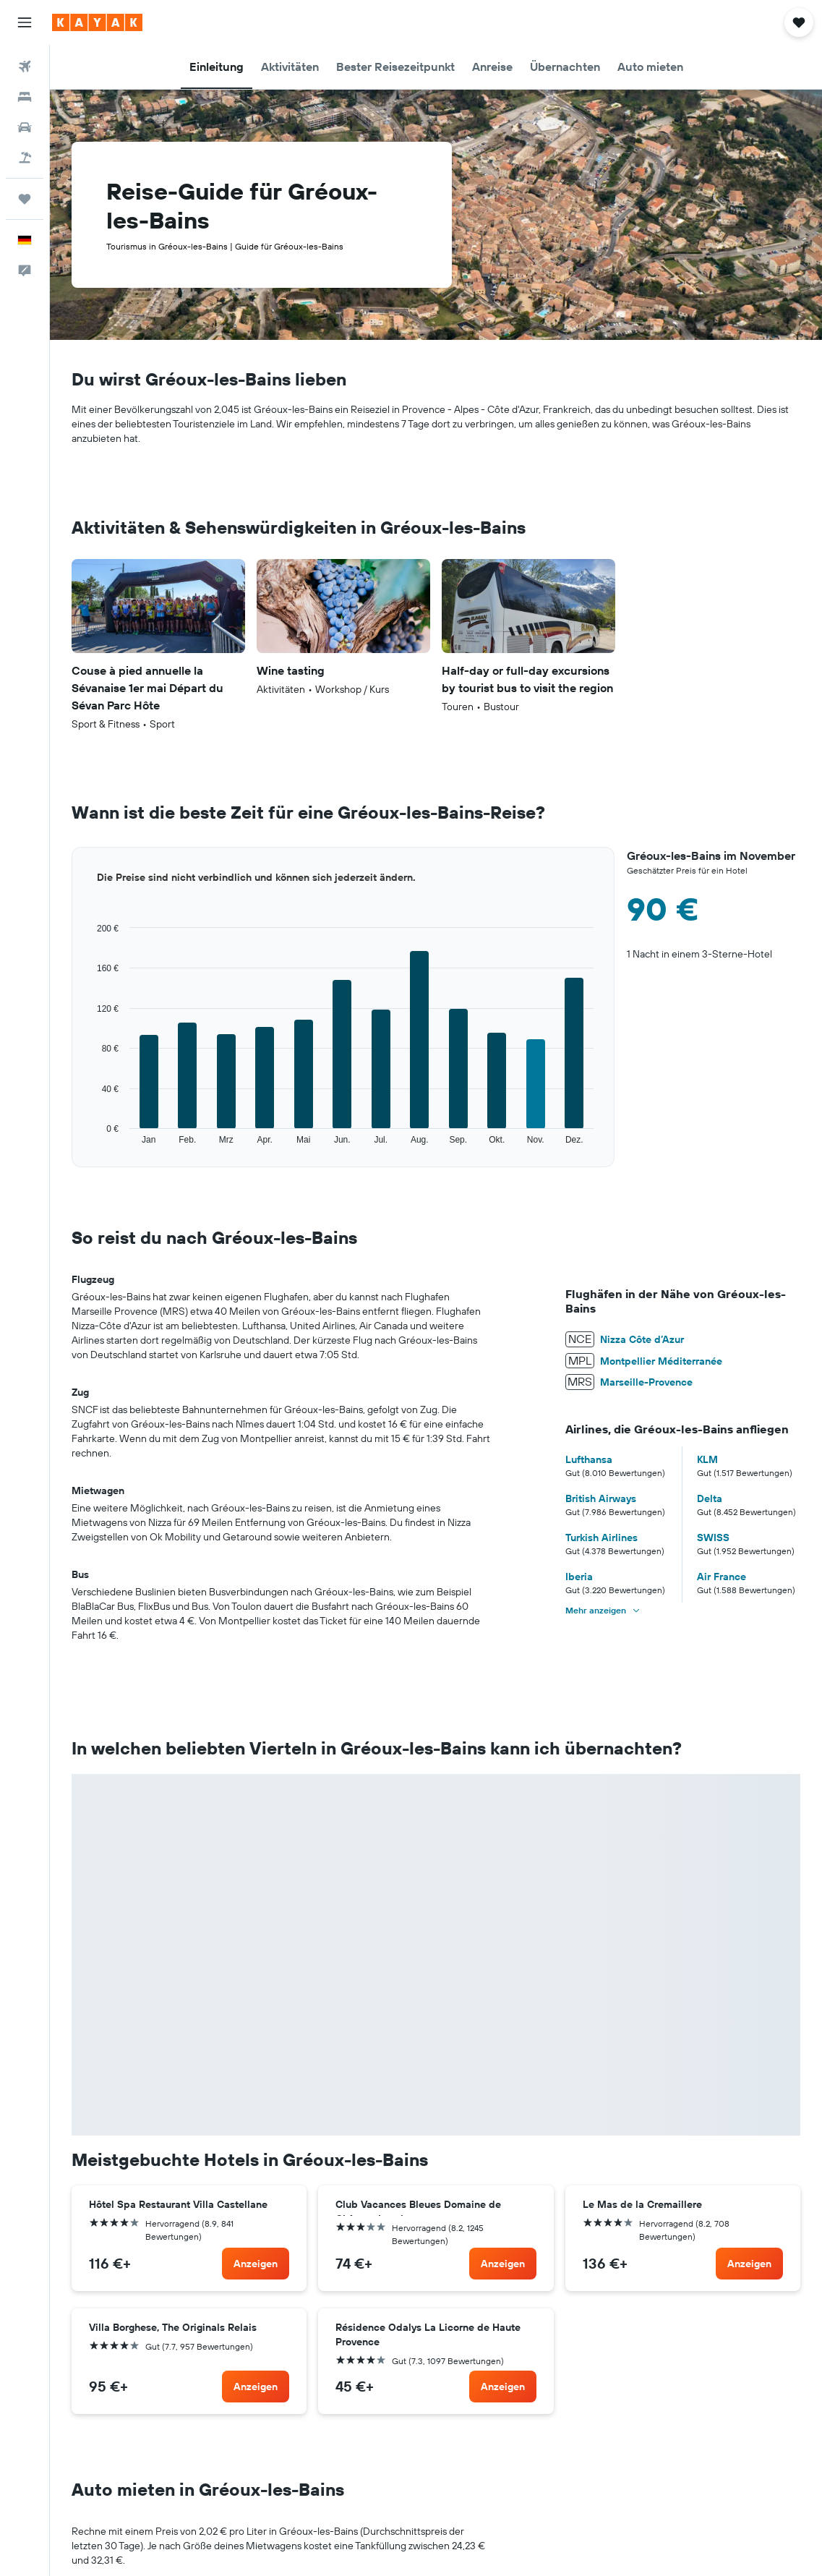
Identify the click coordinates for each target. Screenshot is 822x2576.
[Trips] (24, 198)
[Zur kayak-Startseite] (97, 22)
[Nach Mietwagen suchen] (24, 127)
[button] (24, 22)
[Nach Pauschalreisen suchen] (24, 157)
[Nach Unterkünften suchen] (24, 96)
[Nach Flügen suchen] (24, 66)
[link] (255, 2263)
